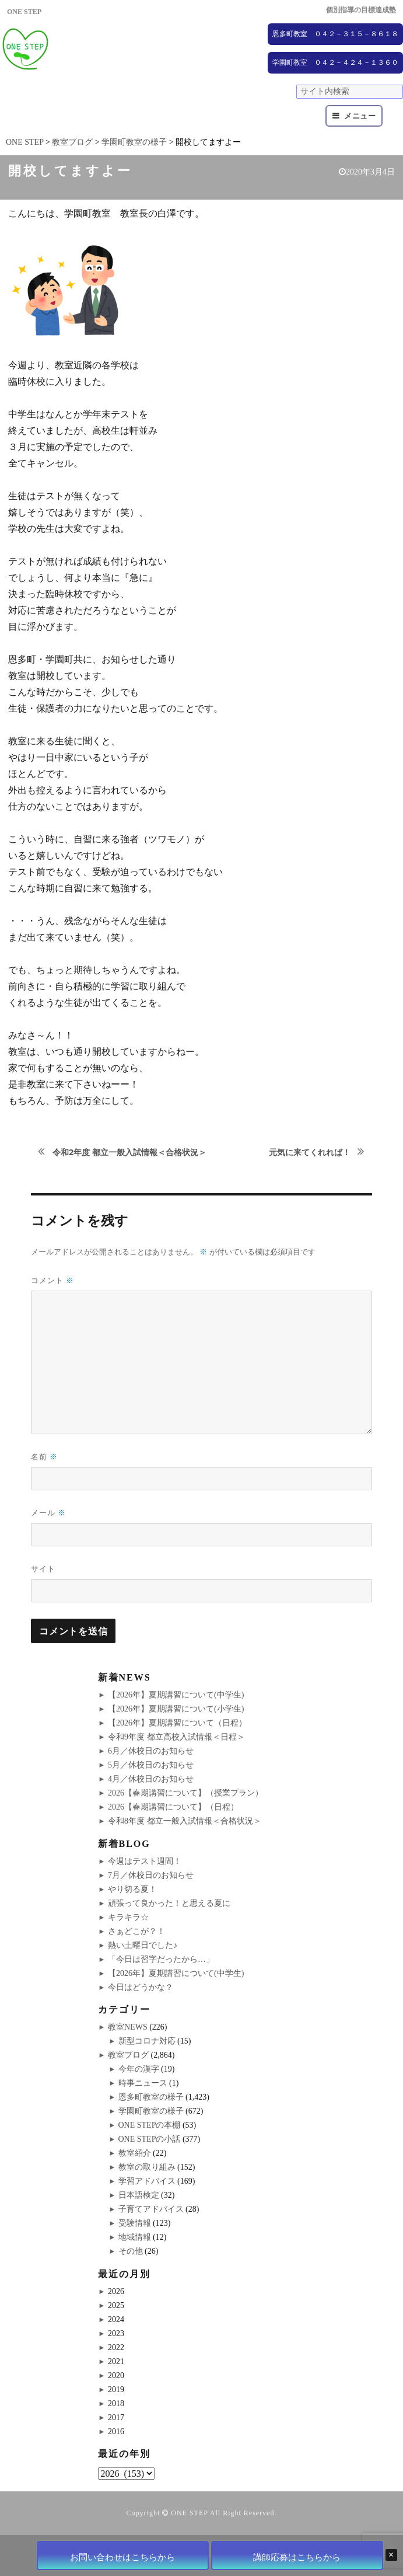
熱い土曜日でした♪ (142, 1945)
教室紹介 (134, 2153)
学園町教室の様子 (151, 2111)
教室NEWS (128, 2027)
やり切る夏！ (132, 1889)
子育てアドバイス (151, 2209)
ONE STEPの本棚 (149, 2125)
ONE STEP (189, 2513)
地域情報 (134, 2237)
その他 (130, 2251)
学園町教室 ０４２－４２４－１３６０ (335, 62)
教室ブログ (128, 2055)
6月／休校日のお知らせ (151, 1751)
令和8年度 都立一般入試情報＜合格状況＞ (184, 1821)
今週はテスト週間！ (144, 1861)
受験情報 (134, 2223)
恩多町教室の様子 (151, 2097)
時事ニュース (142, 2083)
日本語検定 (138, 2195)
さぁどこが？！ (136, 1931)
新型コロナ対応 (147, 2041)
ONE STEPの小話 (149, 2139)
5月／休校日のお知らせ (151, 1765)
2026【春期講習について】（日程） (173, 1807)
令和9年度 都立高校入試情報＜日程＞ (176, 1737)
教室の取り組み (147, 2167)
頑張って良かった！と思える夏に (169, 1903)
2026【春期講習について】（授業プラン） (185, 1793)
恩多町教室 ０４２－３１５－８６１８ (335, 34)
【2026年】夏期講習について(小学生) (176, 1708)
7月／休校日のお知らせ (151, 1875)
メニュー (360, 115)
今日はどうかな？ (140, 1987)
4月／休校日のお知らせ (151, 1779)
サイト (43, 1568)
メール (48, 1513)
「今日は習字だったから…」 (161, 1959)
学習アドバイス (147, 2181)
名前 (44, 1457)
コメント (52, 1280)
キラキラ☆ (128, 1917)
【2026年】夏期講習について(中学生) (176, 1694)
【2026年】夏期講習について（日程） (177, 1723)
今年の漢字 (138, 2069)
